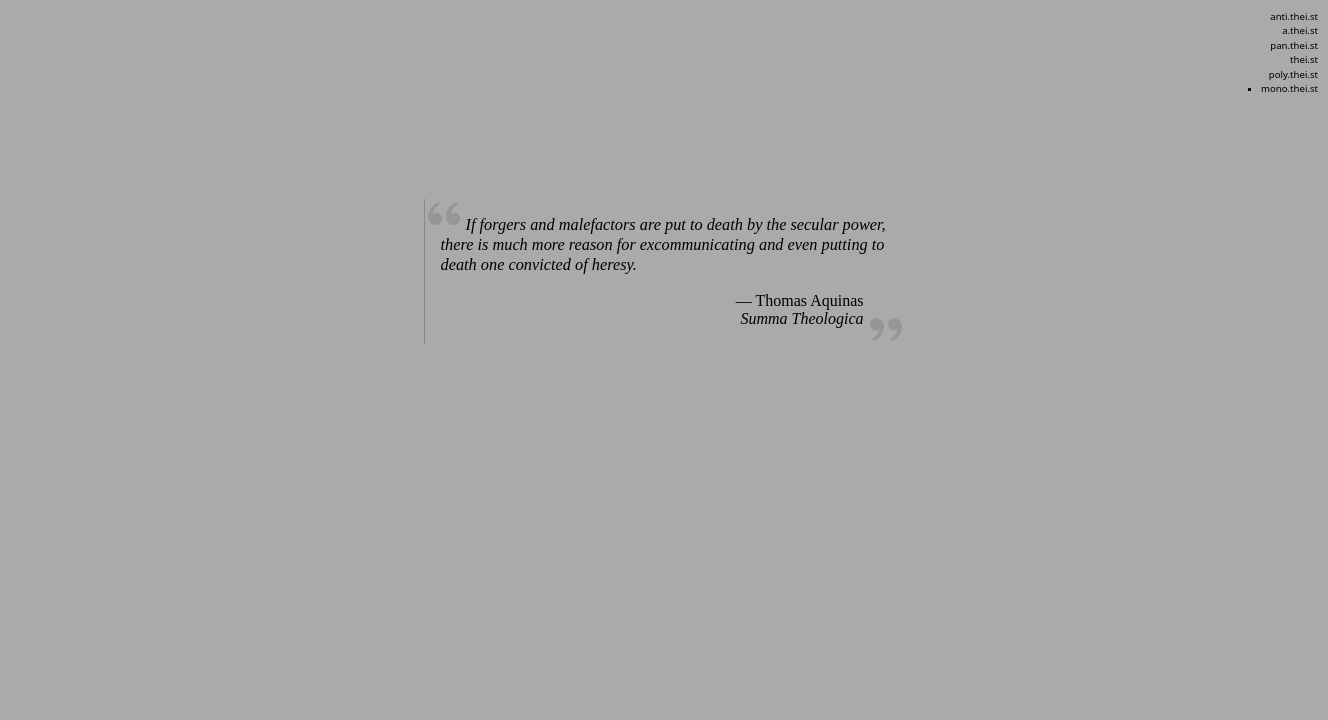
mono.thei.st (1289, 88)
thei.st (1304, 59)
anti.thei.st (1294, 16)
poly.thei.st (1293, 74)
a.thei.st (1300, 30)
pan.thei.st (1294, 45)
